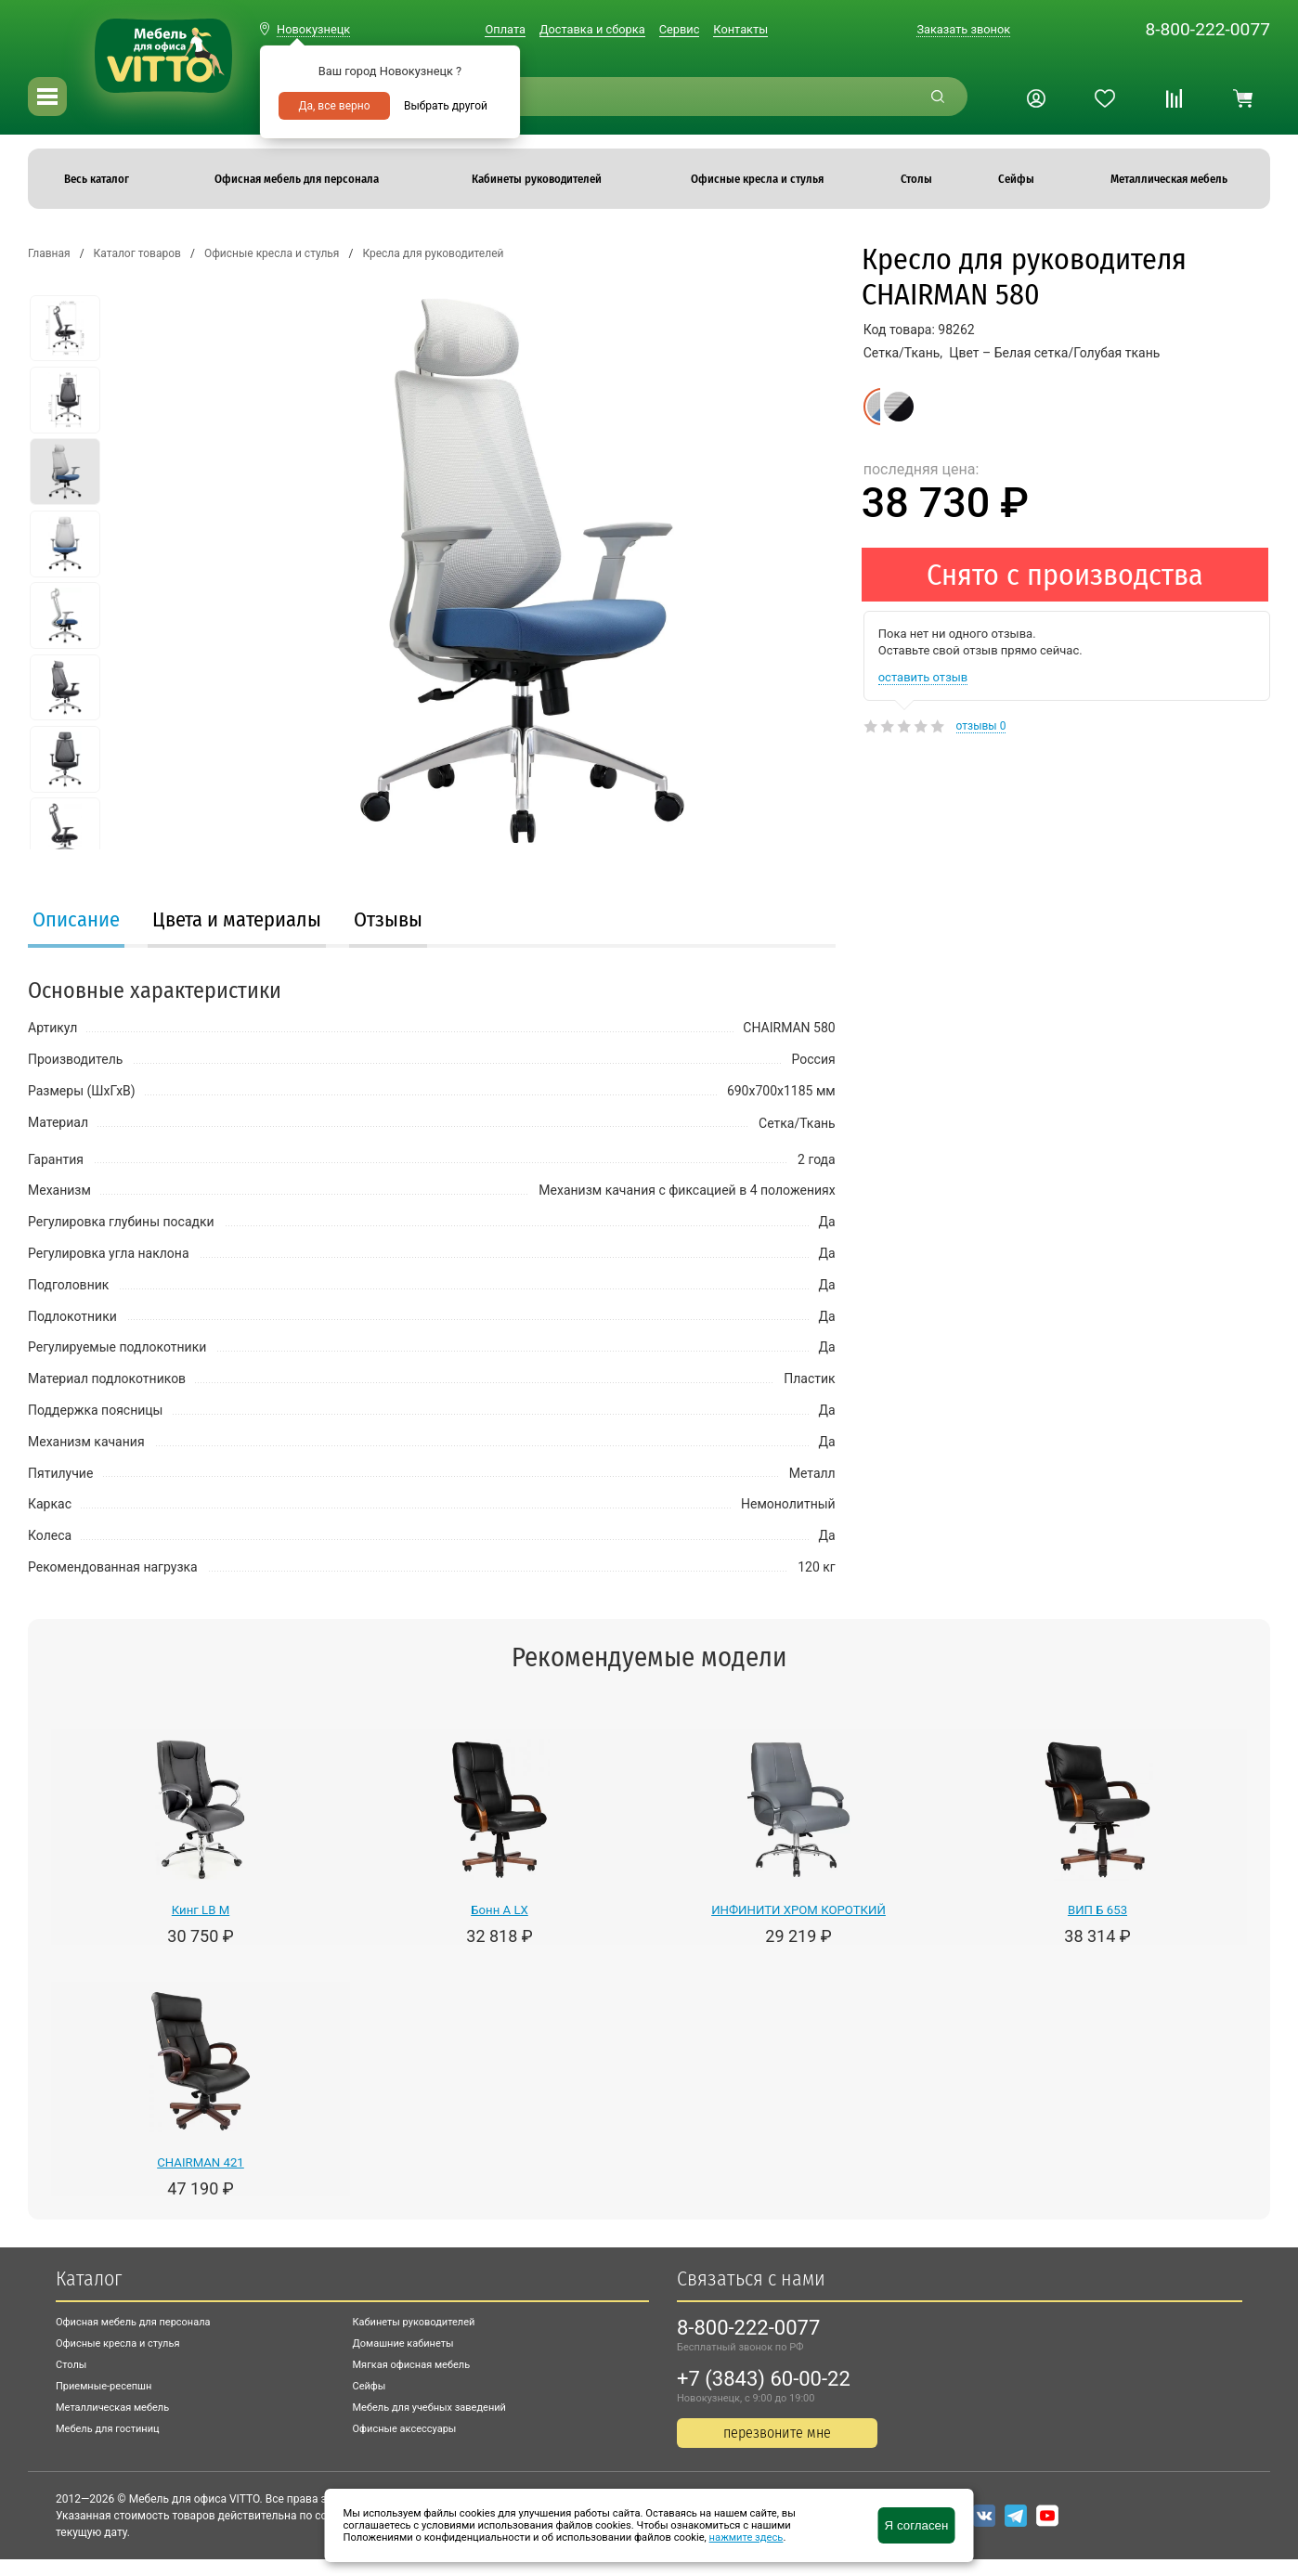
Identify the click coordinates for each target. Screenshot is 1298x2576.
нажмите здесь (746, 2537)
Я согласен (917, 2525)
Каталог (89, 2278)
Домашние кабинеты (403, 2343)
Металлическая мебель (112, 2407)
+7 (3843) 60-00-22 (763, 2378)
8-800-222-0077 (1207, 29)
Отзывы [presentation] (388, 919)
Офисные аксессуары (405, 2429)
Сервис (679, 29)
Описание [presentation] (76, 919)
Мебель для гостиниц (108, 2429)
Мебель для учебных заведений (429, 2407)
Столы (71, 2365)
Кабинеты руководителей (414, 2322)
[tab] (76, 922)
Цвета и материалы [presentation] (236, 919)
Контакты (740, 29)
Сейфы (369, 2386)
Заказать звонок (963, 29)
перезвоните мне (777, 2432)
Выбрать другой (445, 105)
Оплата (505, 29)
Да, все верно (334, 105)
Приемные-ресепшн (103, 2386)
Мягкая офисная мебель (412, 2365)
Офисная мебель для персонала (133, 2322)
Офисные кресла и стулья (117, 2343)
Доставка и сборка (592, 29)
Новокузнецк (313, 29)
